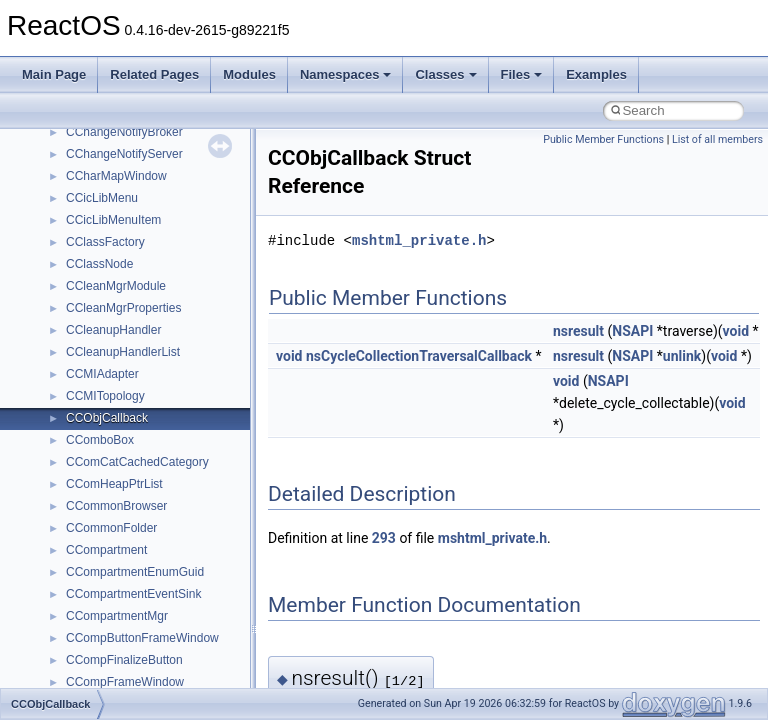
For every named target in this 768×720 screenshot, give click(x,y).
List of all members (717, 139)
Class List (76, 517)
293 (384, 538)
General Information (87, 385)
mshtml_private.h (419, 240)
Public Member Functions (603, 139)
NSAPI (632, 331)
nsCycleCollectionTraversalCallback (419, 356)
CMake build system (88, 165)
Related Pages (154, 74)
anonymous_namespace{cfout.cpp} (159, 671)
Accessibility (98, 605)
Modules (249, 74)
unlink (682, 356)
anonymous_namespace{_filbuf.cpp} (162, 627)
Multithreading (71, 297)
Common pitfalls (77, 187)
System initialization (86, 275)
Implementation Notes (92, 341)
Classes (445, 74)
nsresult (578, 331)
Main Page (54, 74)
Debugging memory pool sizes (114, 209)
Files (522, 74)
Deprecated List (76, 429)
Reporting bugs (74, 231)
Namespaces (346, 74)
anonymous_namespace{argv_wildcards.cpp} (186, 649)
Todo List (58, 407)
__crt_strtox (97, 583)
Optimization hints (81, 319)
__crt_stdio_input (111, 539)
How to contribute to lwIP (100, 143)
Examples (596, 74)
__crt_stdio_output (115, 561)
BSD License (68, 363)
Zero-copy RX (71, 253)
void (736, 331)
